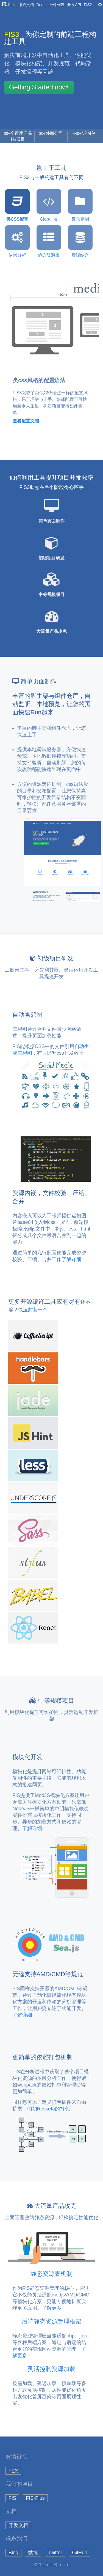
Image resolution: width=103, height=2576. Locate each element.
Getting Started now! (39, 87)
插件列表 (57, 4)
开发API (74, 4)
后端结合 (80, 241)
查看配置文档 (26, 421)
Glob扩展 (49, 205)
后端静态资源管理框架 (51, 2321)
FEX (13, 2471)
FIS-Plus (35, 2498)
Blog (13, 2552)
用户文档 (26, 4)
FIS (12, 2498)
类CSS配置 (17, 205)
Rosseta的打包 (53, 2109)
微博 (33, 2552)
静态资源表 (49, 241)
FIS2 (88, 4)
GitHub (79, 2552)
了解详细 (71, 1259)
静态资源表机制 (51, 2273)
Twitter (55, 2552)
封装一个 (38, 1309)
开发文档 (18, 2525)
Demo (42, 4)
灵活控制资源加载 (51, 2369)
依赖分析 (17, 241)
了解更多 (52, 2308)
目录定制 (80, 205)
